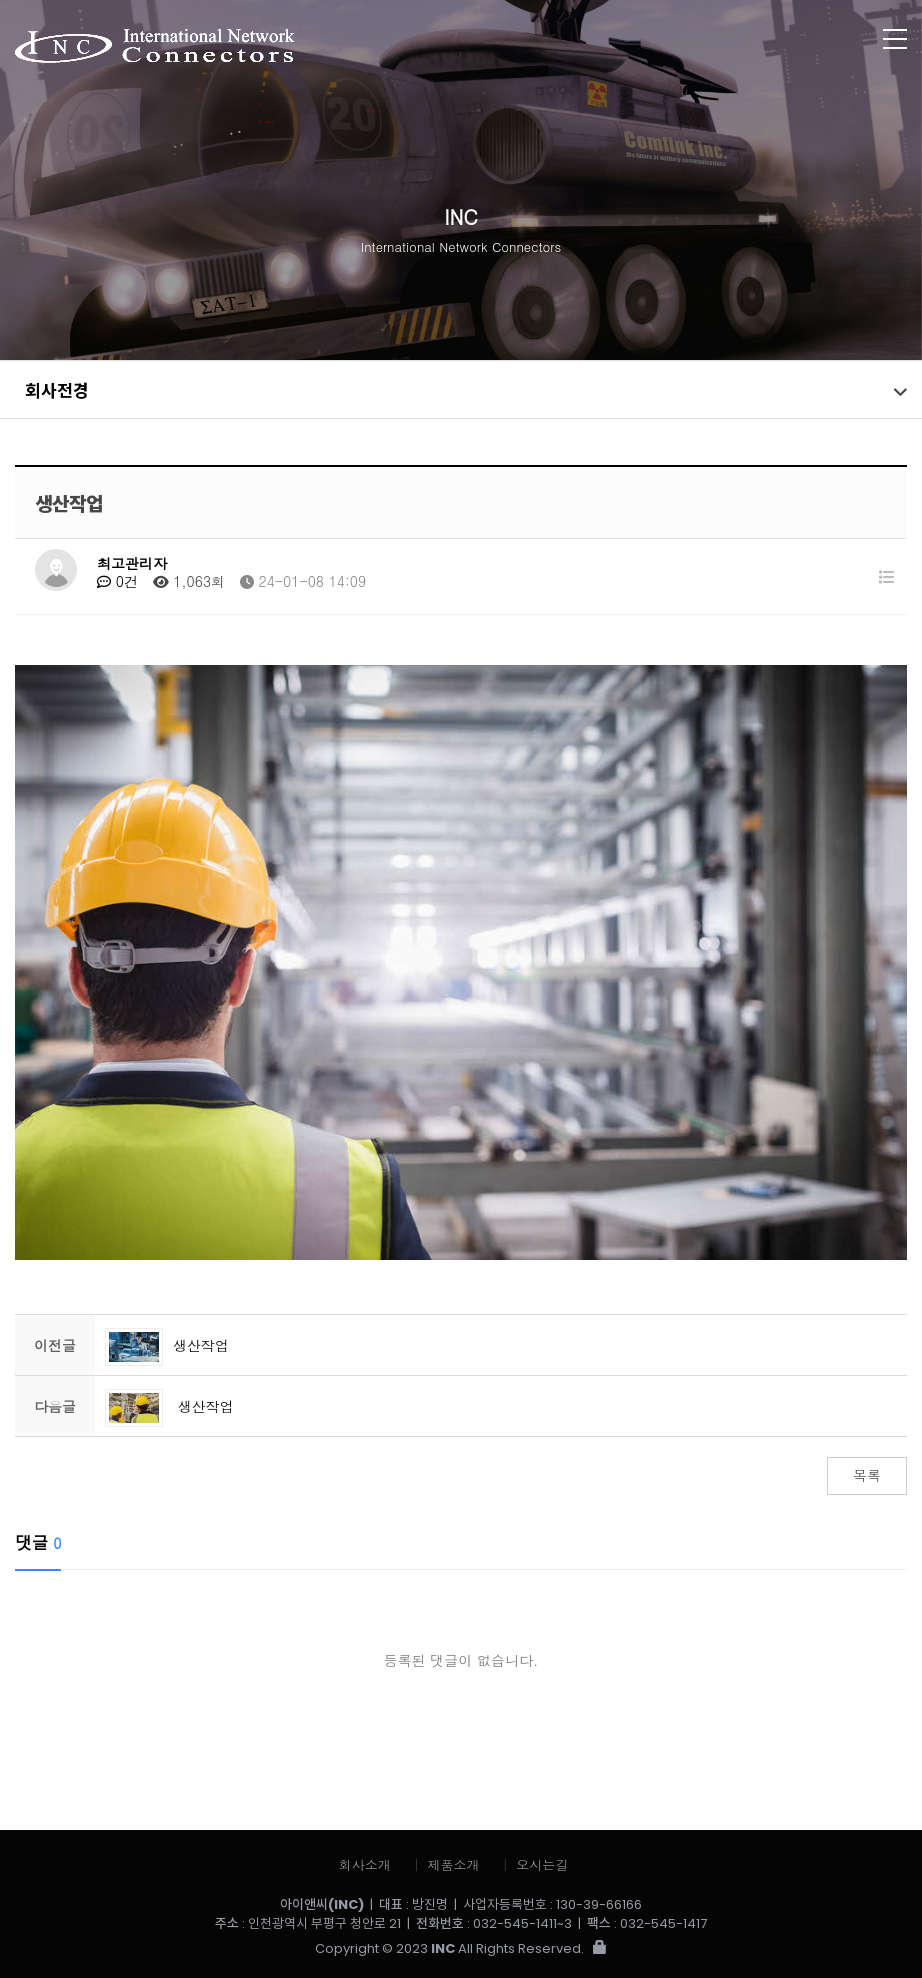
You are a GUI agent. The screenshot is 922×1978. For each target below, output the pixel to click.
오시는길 (542, 1864)
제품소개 (454, 1864)
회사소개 (365, 1864)
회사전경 (57, 389)
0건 (117, 581)
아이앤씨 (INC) (369, 47)
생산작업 (167, 1345)
